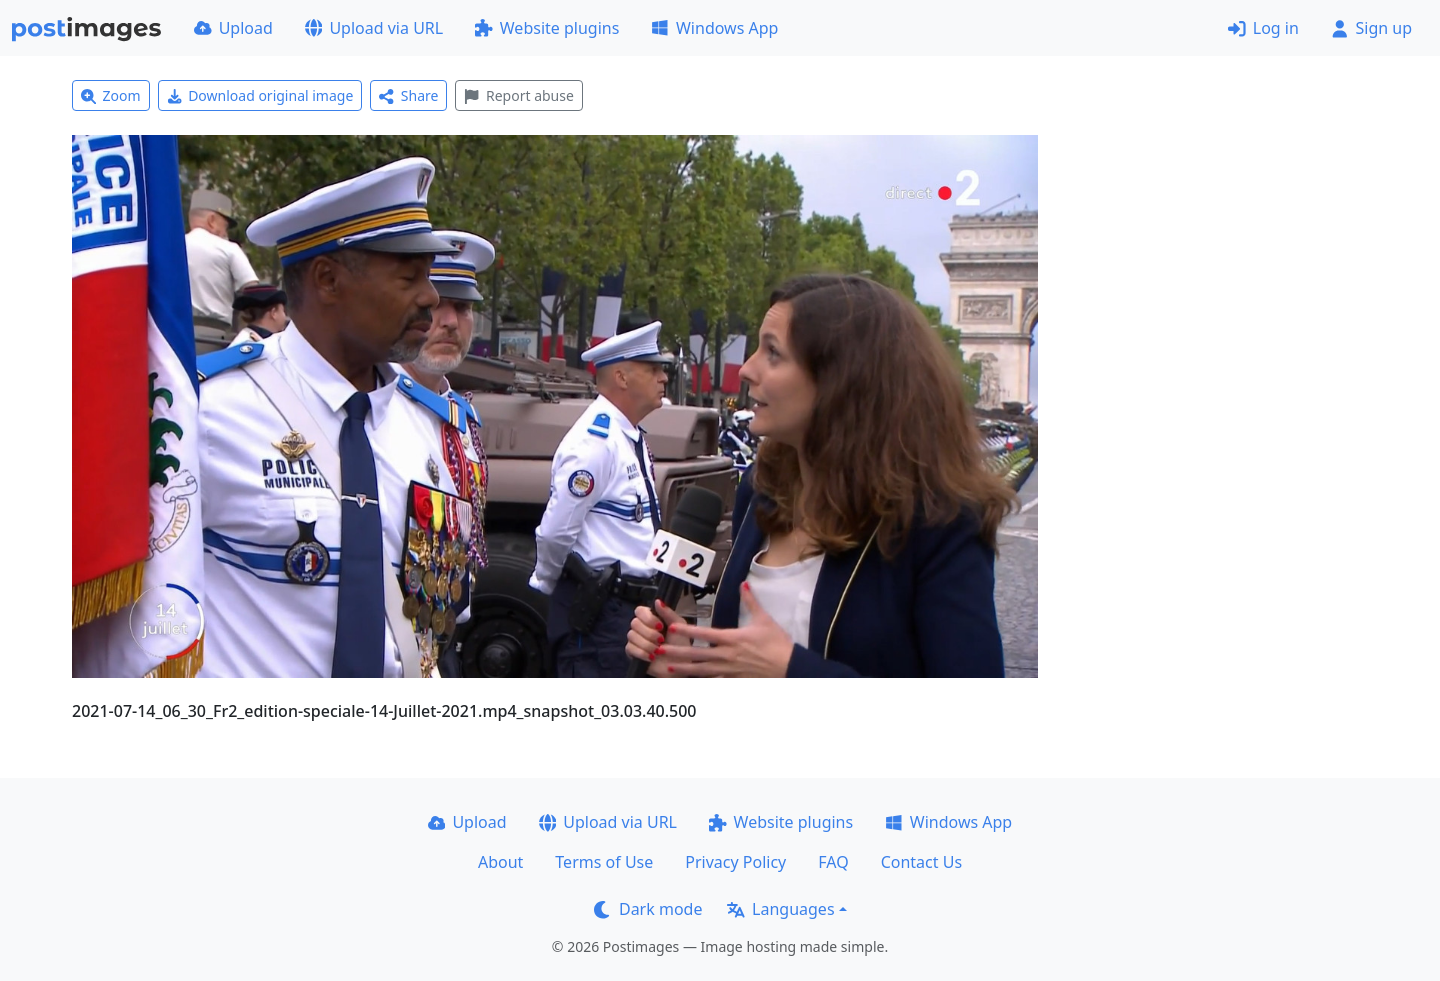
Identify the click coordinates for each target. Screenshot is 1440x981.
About (500, 862)
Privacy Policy (735, 862)
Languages (780, 909)
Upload (233, 28)
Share (408, 95)
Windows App (714, 28)
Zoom (111, 95)
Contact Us (921, 862)
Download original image (260, 95)
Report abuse (518, 95)
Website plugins (547, 28)
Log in (1263, 28)
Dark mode (648, 909)
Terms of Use (604, 862)
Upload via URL (374, 28)
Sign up (1371, 28)
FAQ (833, 862)
